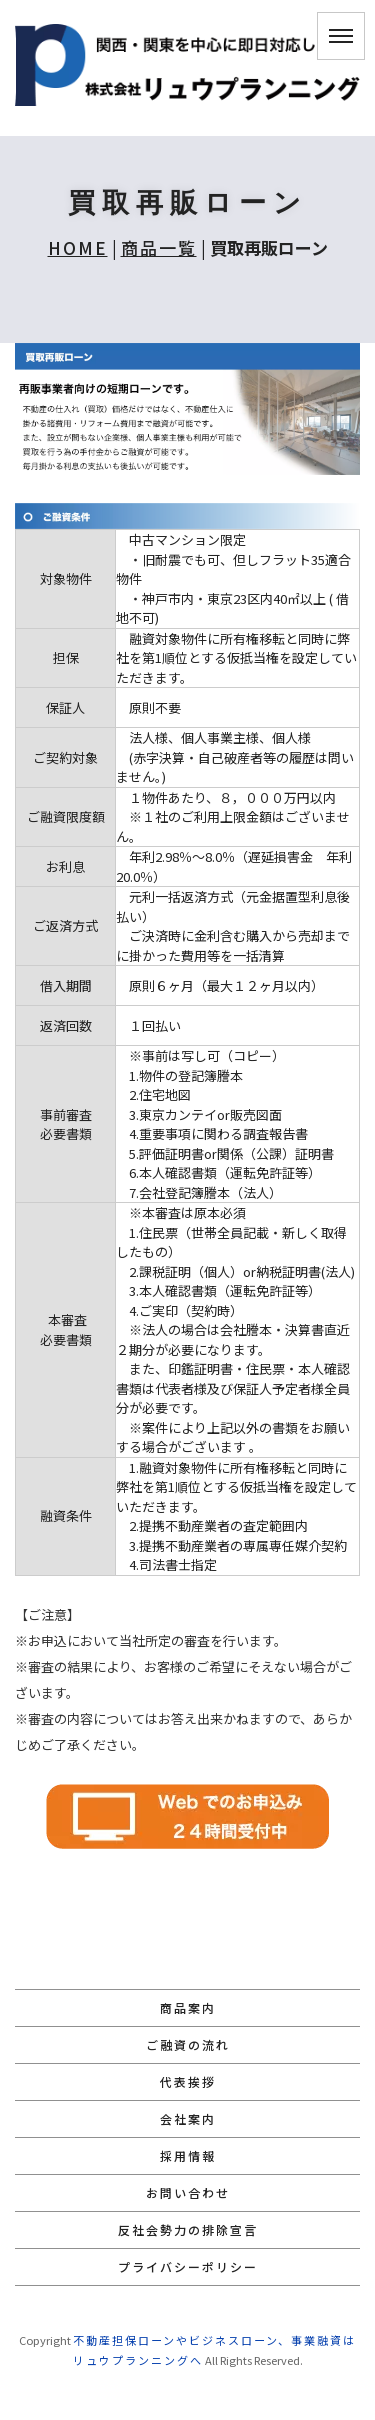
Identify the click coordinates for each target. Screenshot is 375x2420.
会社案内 (188, 2118)
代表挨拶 (188, 2081)
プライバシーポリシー (188, 2266)
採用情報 (188, 2155)
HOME (78, 247)
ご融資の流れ (188, 2044)
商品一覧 (159, 247)
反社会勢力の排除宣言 (188, 2229)
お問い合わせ (188, 2192)
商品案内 (188, 2007)
